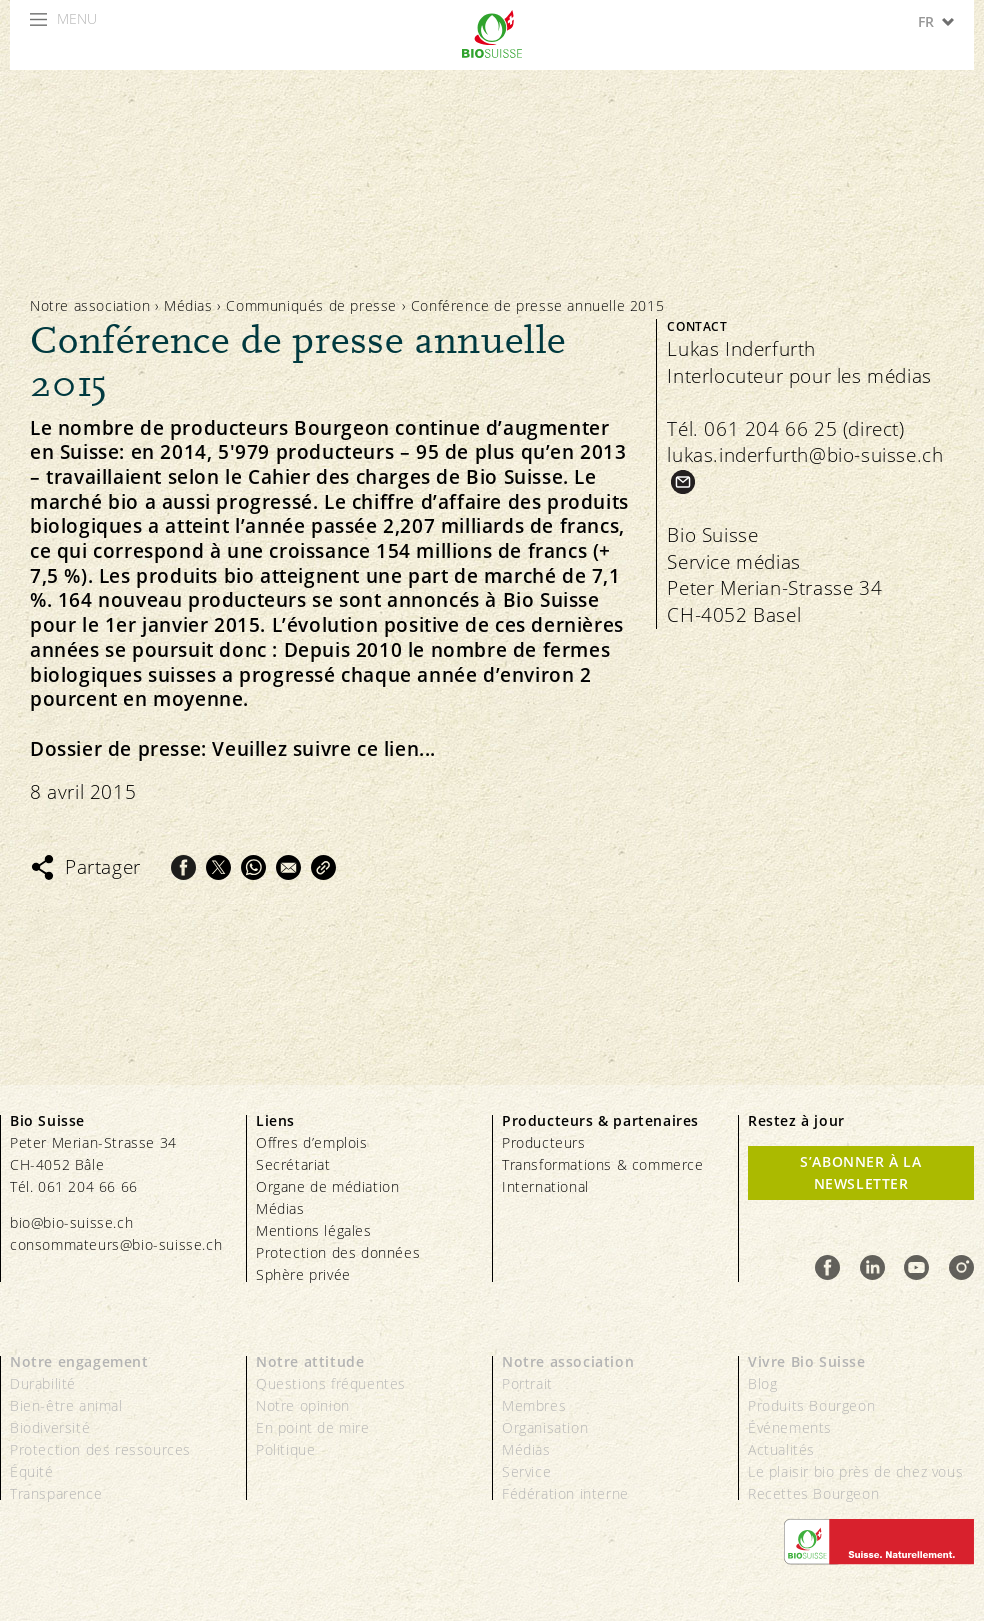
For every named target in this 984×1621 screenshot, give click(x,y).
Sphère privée (303, 1274)
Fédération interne (565, 1493)
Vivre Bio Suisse (807, 1361)
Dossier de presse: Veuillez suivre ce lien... (233, 749)
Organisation (545, 1427)
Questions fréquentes (331, 1383)
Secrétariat (293, 1164)
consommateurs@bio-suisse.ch (116, 1244)
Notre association (90, 305)
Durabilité (43, 1383)
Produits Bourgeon (811, 1405)
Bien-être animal (66, 1405)
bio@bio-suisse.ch (71, 1222)
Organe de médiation (327, 1186)
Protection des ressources (100, 1449)
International (545, 1186)
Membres (534, 1405)
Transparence (56, 1493)
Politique (285, 1449)
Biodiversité (50, 1427)
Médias (188, 305)
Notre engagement (79, 1361)
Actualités (781, 1449)
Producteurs (544, 1142)
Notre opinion (303, 1405)
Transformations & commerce (603, 1164)
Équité (32, 1471)
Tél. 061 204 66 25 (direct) (785, 429)
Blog (762, 1383)
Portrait (527, 1383)
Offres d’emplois (312, 1142)
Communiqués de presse (311, 305)
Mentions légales (314, 1230)
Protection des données (338, 1252)
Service (526, 1471)
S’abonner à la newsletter (860, 1172)
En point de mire (313, 1427)
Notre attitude (310, 1361)
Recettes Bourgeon (813, 1493)
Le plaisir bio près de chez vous (855, 1471)
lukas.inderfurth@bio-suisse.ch (805, 455)
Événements (790, 1427)
